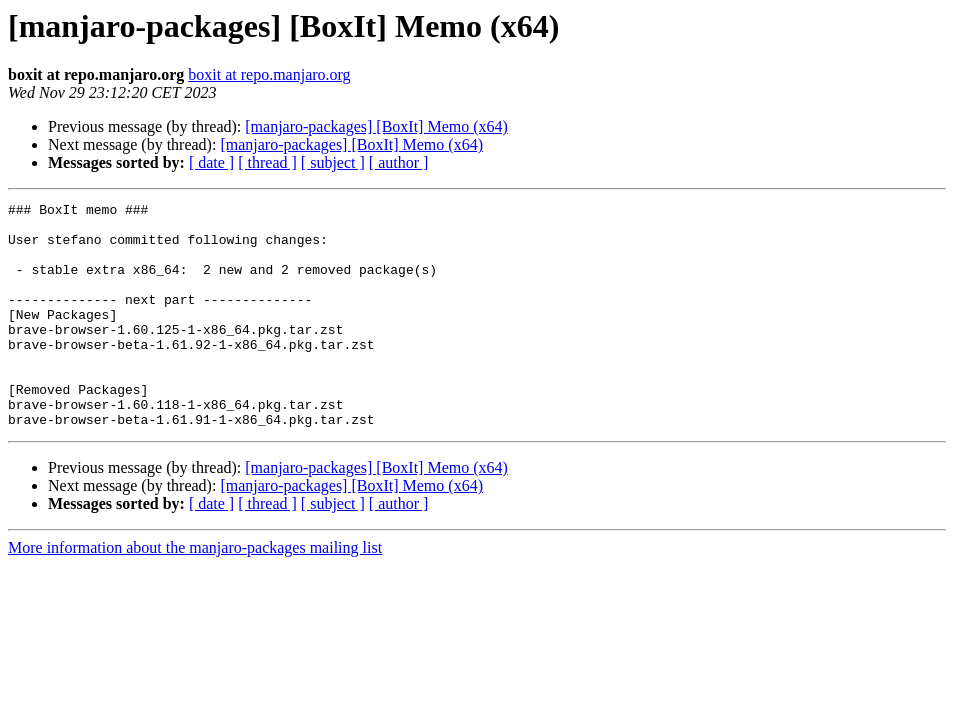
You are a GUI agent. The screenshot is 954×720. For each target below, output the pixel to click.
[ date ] (211, 162)
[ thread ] (267, 162)
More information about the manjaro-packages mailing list (195, 592)
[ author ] (399, 162)
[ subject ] (333, 162)
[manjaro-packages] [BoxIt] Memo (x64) (376, 126)
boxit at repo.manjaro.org (269, 74)
